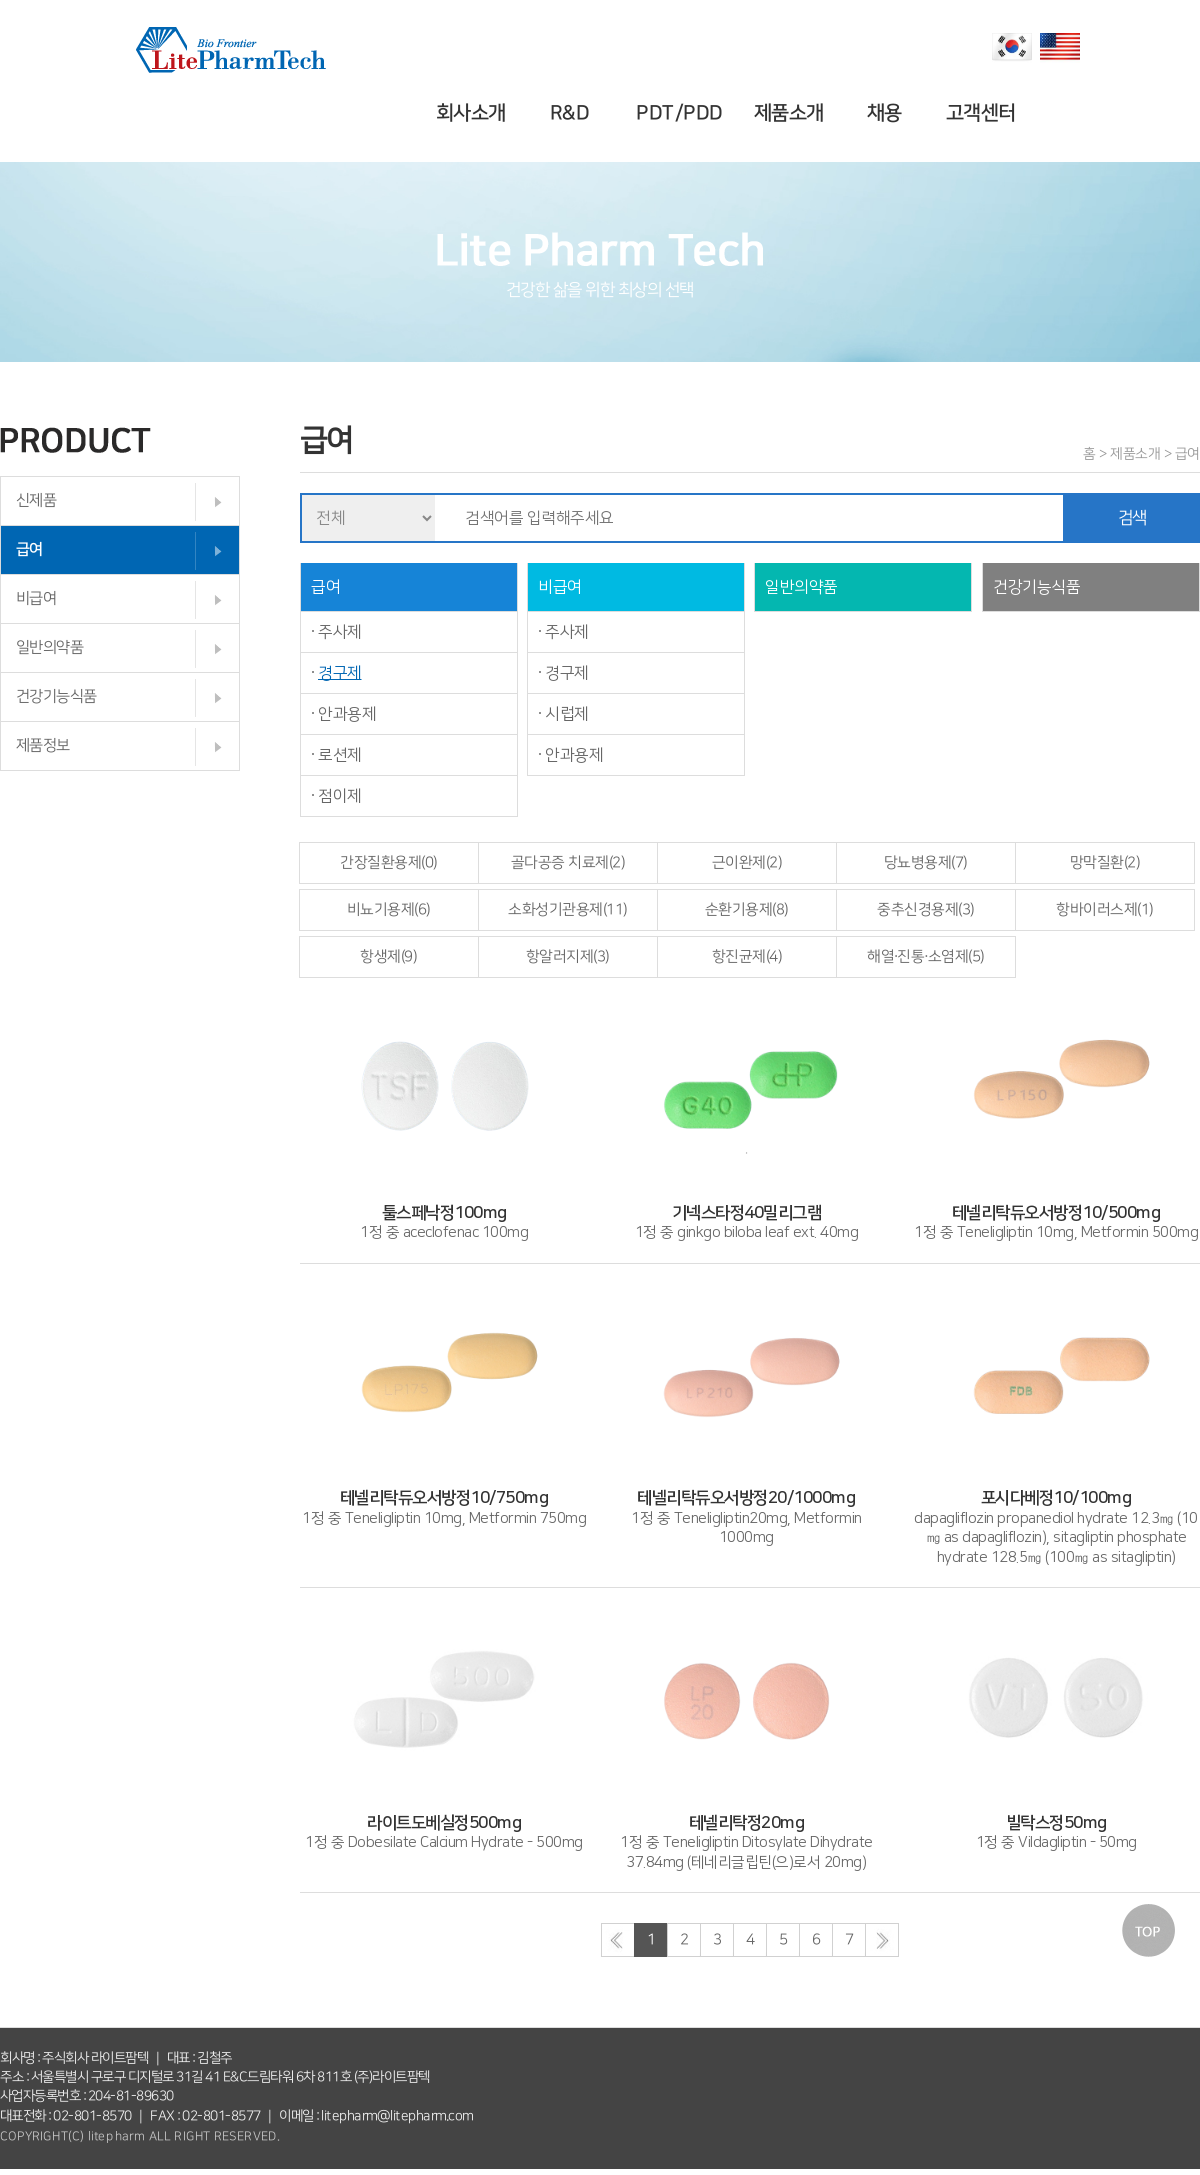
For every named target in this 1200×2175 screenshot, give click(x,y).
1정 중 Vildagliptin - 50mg (1056, 1823)
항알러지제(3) (568, 956)
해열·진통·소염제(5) (926, 956)
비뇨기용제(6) (389, 909)
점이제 (340, 796)
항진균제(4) (747, 956)
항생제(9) (388, 956)
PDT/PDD (682, 113)
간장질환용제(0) (389, 862)
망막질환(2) (1105, 862)
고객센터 (983, 113)
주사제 (340, 632)
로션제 (340, 755)
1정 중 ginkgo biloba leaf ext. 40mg (747, 1213)
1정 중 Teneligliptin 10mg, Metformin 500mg (1056, 1213)
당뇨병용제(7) (926, 862)
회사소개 (474, 113)
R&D (573, 113)
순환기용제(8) (747, 909)
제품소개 (791, 113)
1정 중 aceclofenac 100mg (444, 1213)
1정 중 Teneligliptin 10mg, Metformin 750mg (444, 1499)
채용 (887, 113)
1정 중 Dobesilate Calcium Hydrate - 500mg (444, 1823)
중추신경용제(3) (926, 909)
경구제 (340, 673)
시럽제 (567, 714)
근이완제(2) (747, 862)
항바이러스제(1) (1105, 909)
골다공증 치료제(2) (568, 862)
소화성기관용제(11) (568, 909)
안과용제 (347, 714)
